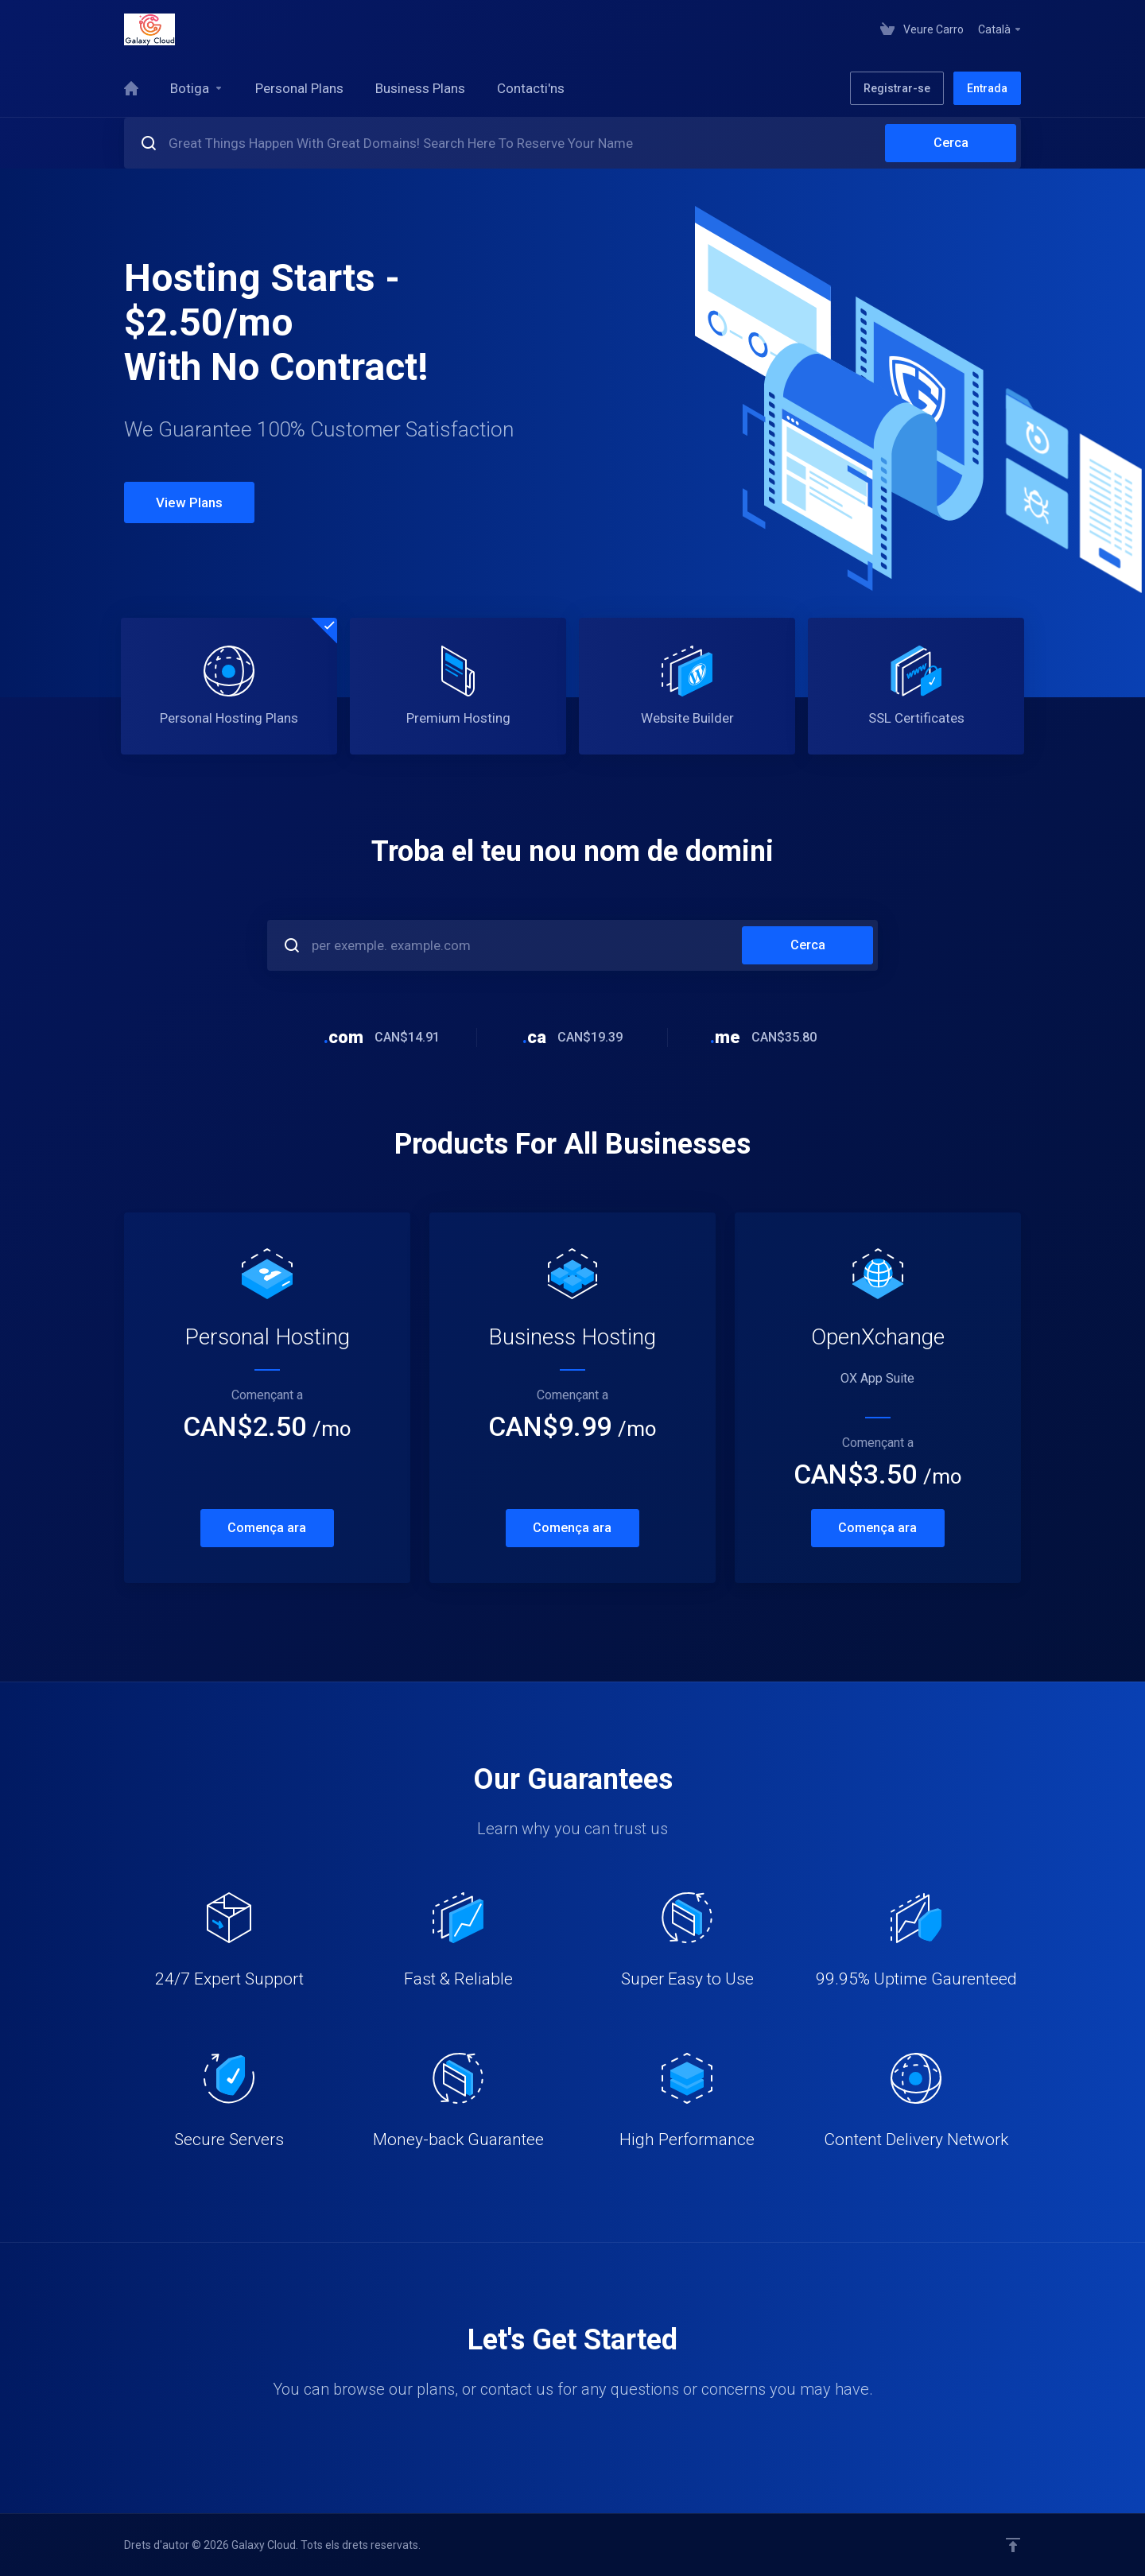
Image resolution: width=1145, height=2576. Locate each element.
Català (1000, 29)
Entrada (987, 88)
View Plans (189, 502)
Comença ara (266, 1527)
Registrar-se (897, 88)
